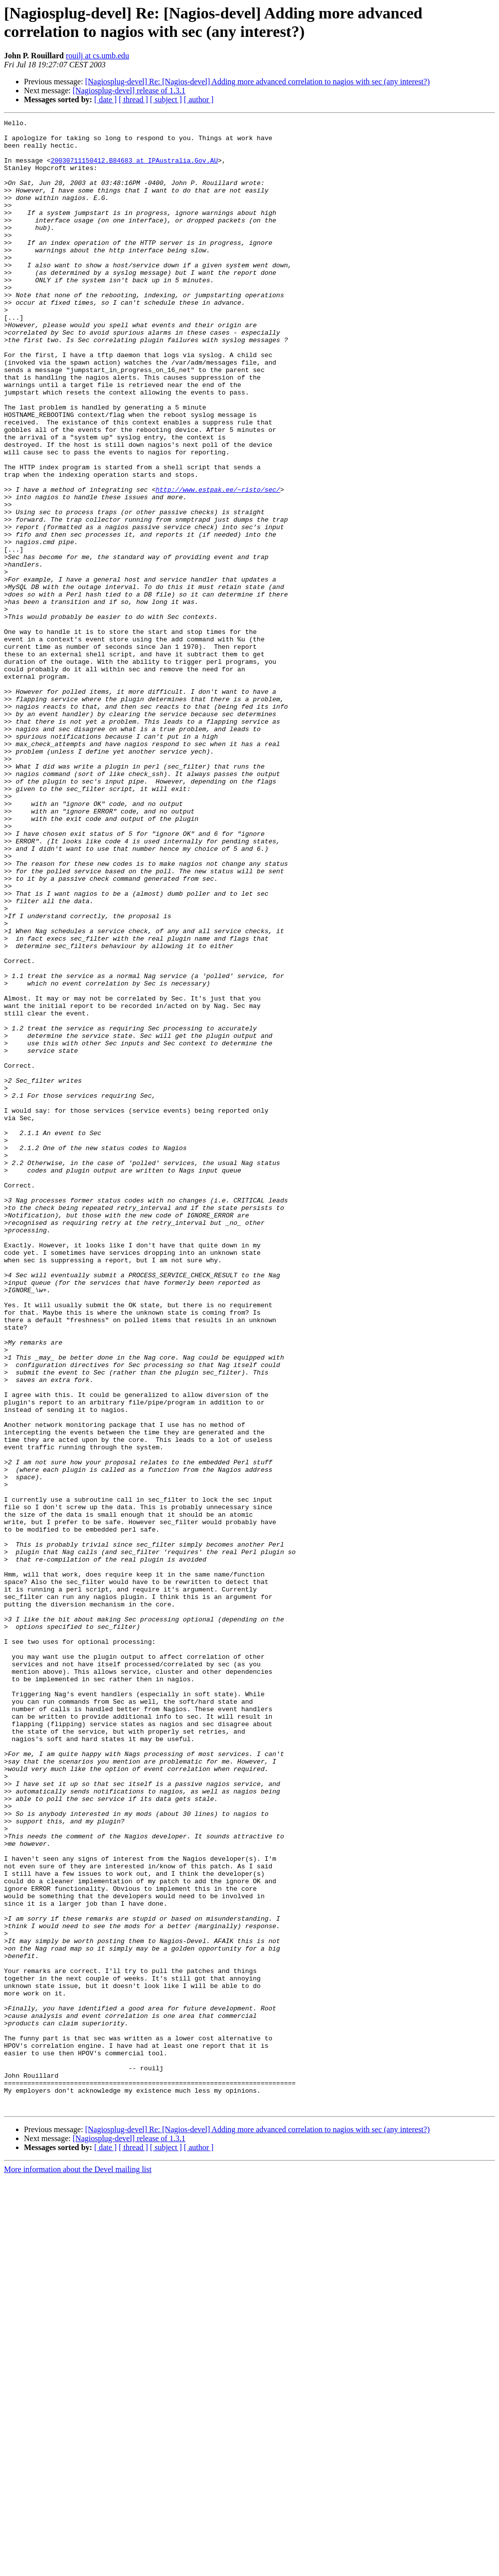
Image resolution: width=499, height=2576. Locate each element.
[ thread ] (133, 99)
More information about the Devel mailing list (78, 2567)
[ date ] (105, 99)
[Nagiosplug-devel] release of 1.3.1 (129, 90)
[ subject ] (166, 99)
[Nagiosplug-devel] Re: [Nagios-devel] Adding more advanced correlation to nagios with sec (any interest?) (257, 81)
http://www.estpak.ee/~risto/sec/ (218, 564)
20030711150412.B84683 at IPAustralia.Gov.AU (134, 169)
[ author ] (199, 99)
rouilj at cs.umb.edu (97, 55)
